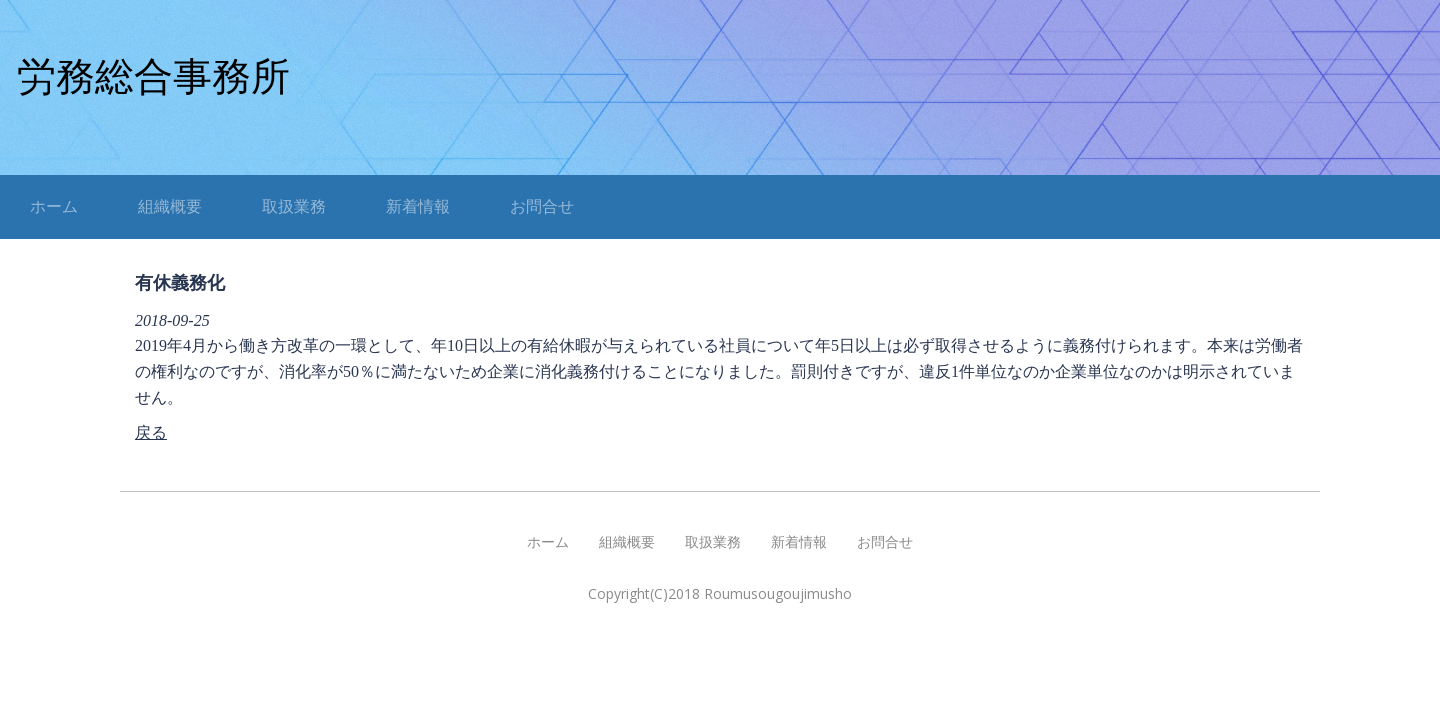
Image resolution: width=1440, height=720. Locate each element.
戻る (151, 432)
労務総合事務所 (153, 76)
